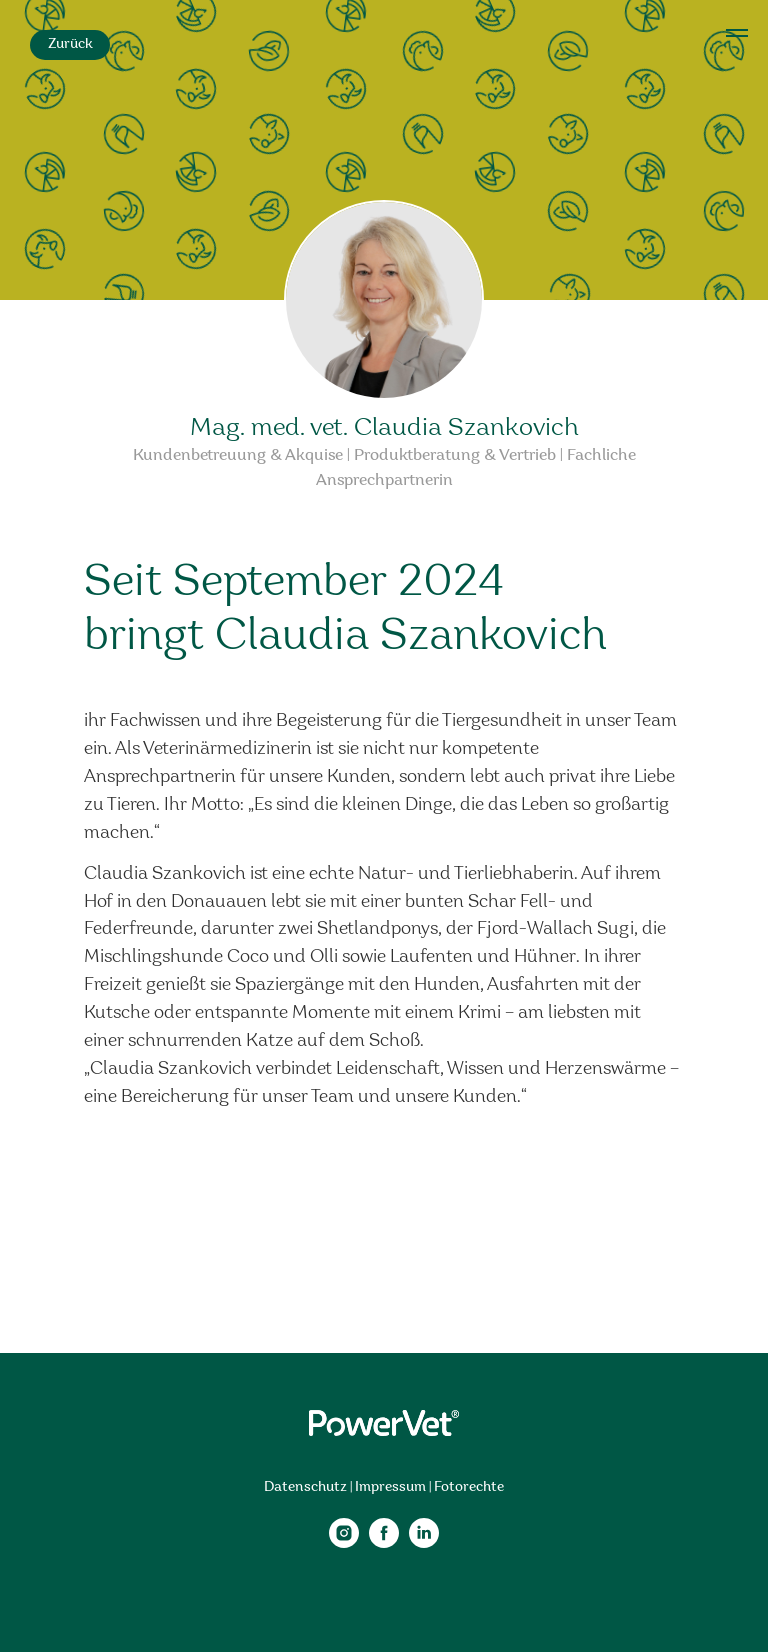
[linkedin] (424, 1542)
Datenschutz (305, 1487)
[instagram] (344, 1542)
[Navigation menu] (737, 33)
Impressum (390, 1487)
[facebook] (384, 1542)
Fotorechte (469, 1487)
